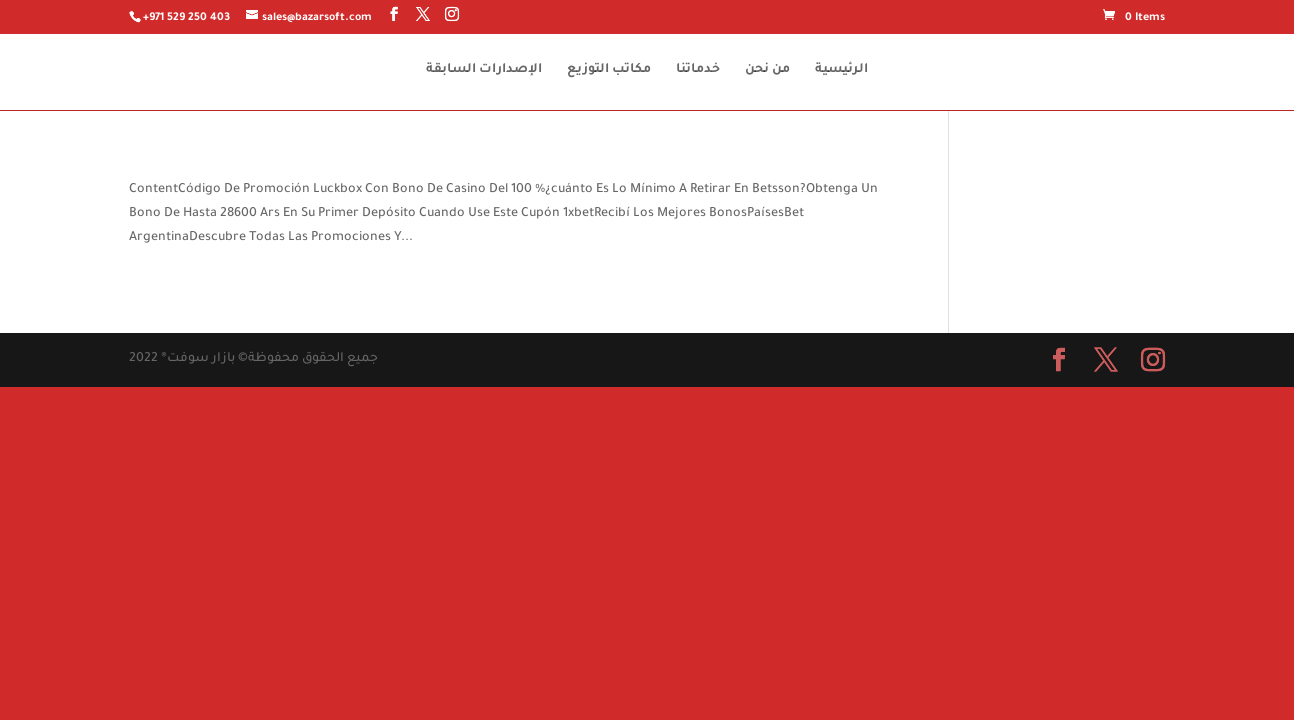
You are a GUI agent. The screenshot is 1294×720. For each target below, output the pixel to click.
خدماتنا (698, 70)
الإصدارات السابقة (484, 70)
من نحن (767, 70)
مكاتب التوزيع (609, 70)
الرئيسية (841, 70)
